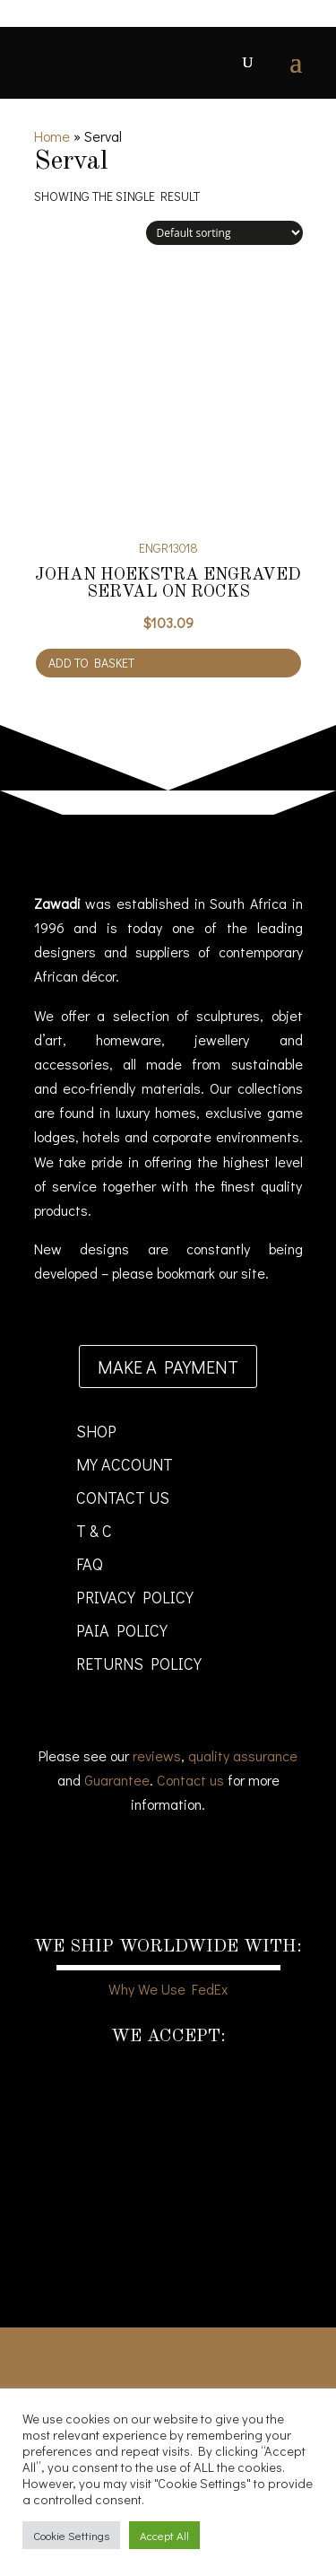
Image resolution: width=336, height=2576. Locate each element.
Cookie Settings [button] (71, 2535)
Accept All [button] (164, 2535)
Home (52, 136)
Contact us (190, 1779)
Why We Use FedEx (168, 1988)
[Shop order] (224, 233)
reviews (157, 1755)
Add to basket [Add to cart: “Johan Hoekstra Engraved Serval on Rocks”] (91, 662)
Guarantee (117, 1779)
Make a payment (168, 1366)
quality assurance (242, 1755)
